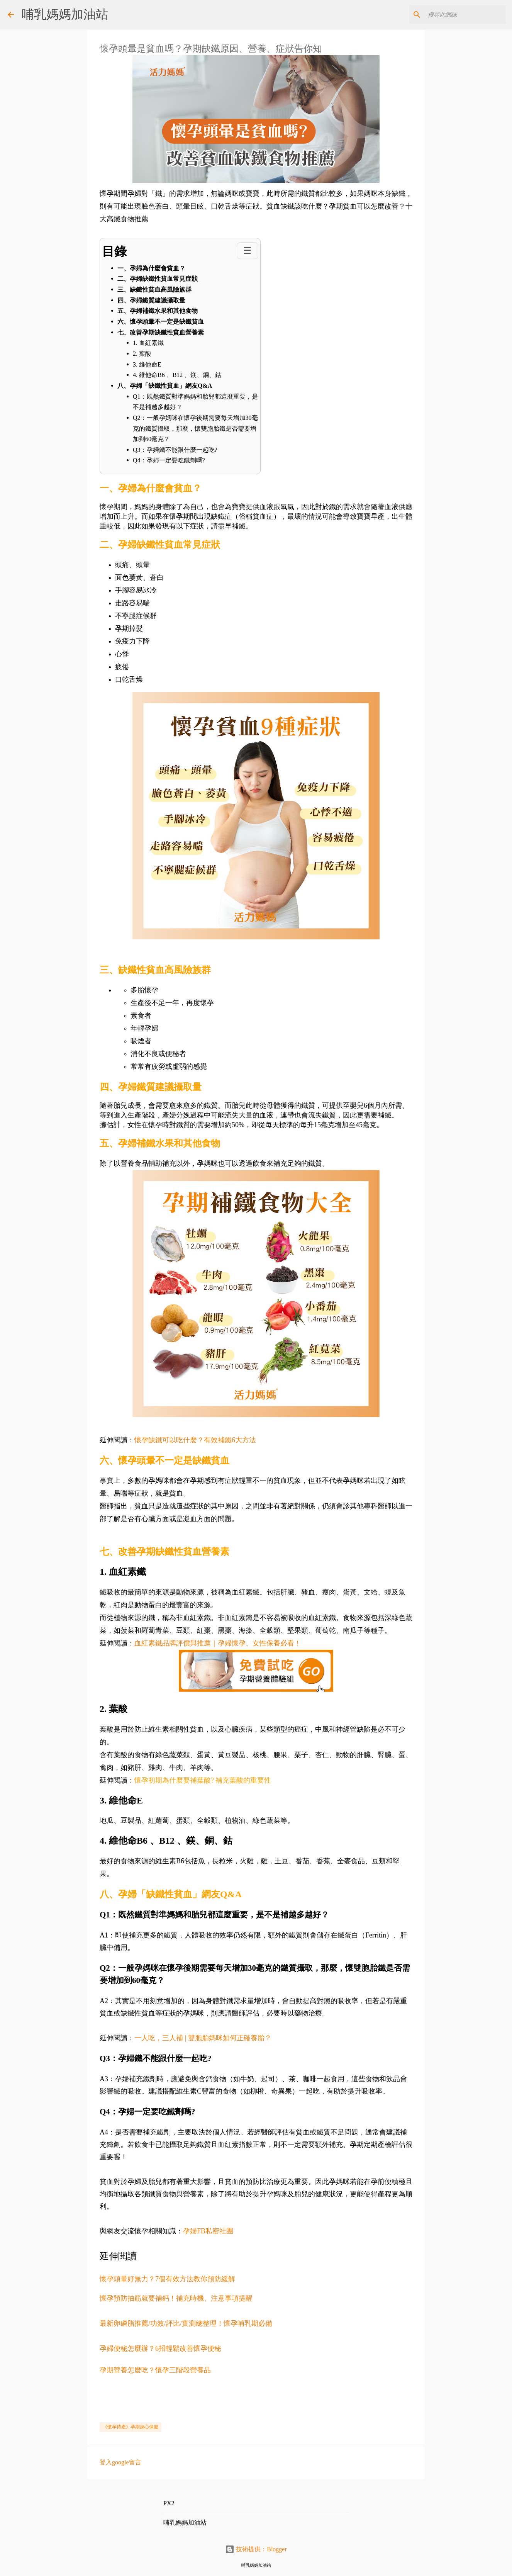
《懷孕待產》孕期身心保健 (130, 2427)
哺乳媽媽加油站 (65, 14)
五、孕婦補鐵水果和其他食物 (157, 310)
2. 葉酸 (142, 353)
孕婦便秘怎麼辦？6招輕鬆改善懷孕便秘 (160, 2348)
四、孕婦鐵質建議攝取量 (151, 300)
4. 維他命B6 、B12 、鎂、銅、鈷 (177, 375)
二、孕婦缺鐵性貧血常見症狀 (157, 278)
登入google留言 (120, 2462)
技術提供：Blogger (256, 2549)
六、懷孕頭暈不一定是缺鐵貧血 (160, 321)
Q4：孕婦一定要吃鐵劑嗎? (169, 460)
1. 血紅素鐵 (148, 343)
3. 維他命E (147, 364)
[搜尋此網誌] (465, 14)
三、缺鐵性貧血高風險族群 (154, 289)
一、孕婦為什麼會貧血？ (151, 268)
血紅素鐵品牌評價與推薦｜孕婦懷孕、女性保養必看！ (217, 1643)
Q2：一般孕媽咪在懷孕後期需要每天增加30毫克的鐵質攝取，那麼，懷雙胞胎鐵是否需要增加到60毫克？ (195, 428)
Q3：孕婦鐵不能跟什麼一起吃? (175, 450)
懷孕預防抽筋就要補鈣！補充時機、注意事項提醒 (176, 2298)
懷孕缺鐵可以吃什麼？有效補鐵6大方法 (195, 1440)
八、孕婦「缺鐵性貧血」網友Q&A (164, 385)
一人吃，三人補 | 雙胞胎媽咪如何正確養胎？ (203, 2038)
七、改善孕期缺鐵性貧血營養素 (160, 332)
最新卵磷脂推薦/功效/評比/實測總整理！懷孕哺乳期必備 (186, 2323)
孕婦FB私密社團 (208, 2231)
